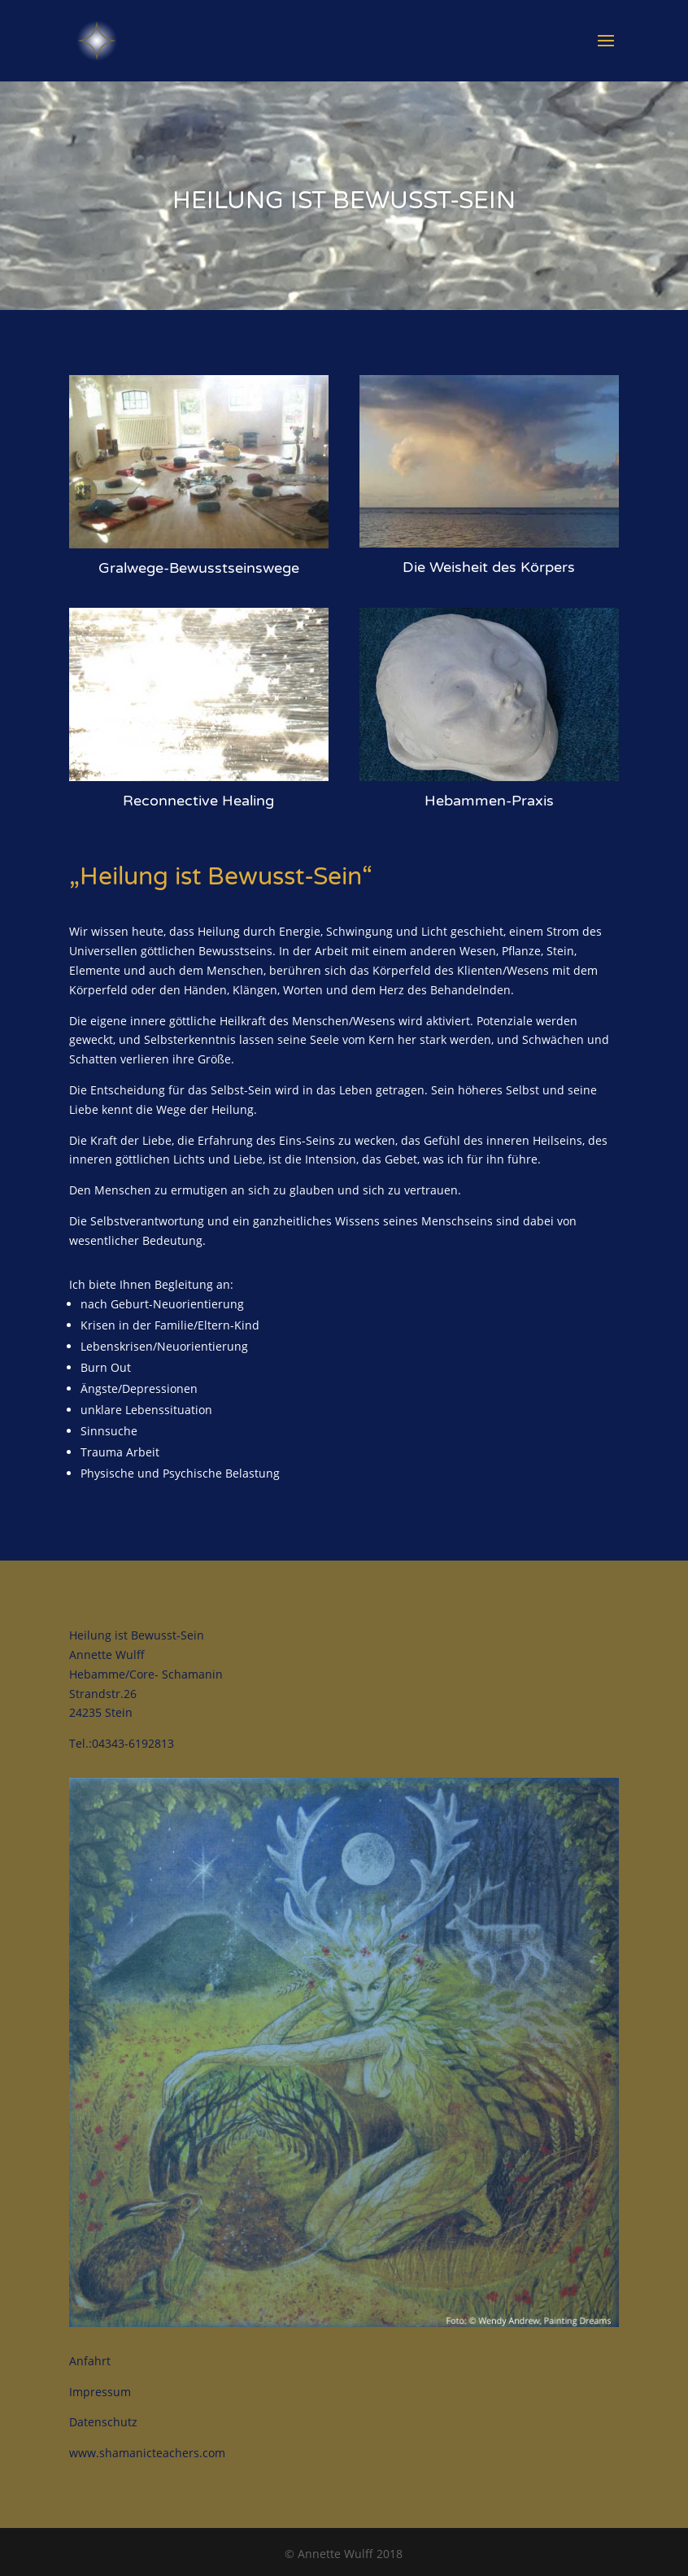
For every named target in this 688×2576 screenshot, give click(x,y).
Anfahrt (90, 2361)
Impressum (100, 2391)
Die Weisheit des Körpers (489, 567)
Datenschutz (103, 2422)
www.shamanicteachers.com (147, 2452)
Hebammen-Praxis (489, 801)
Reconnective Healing (198, 801)
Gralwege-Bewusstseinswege (198, 568)
